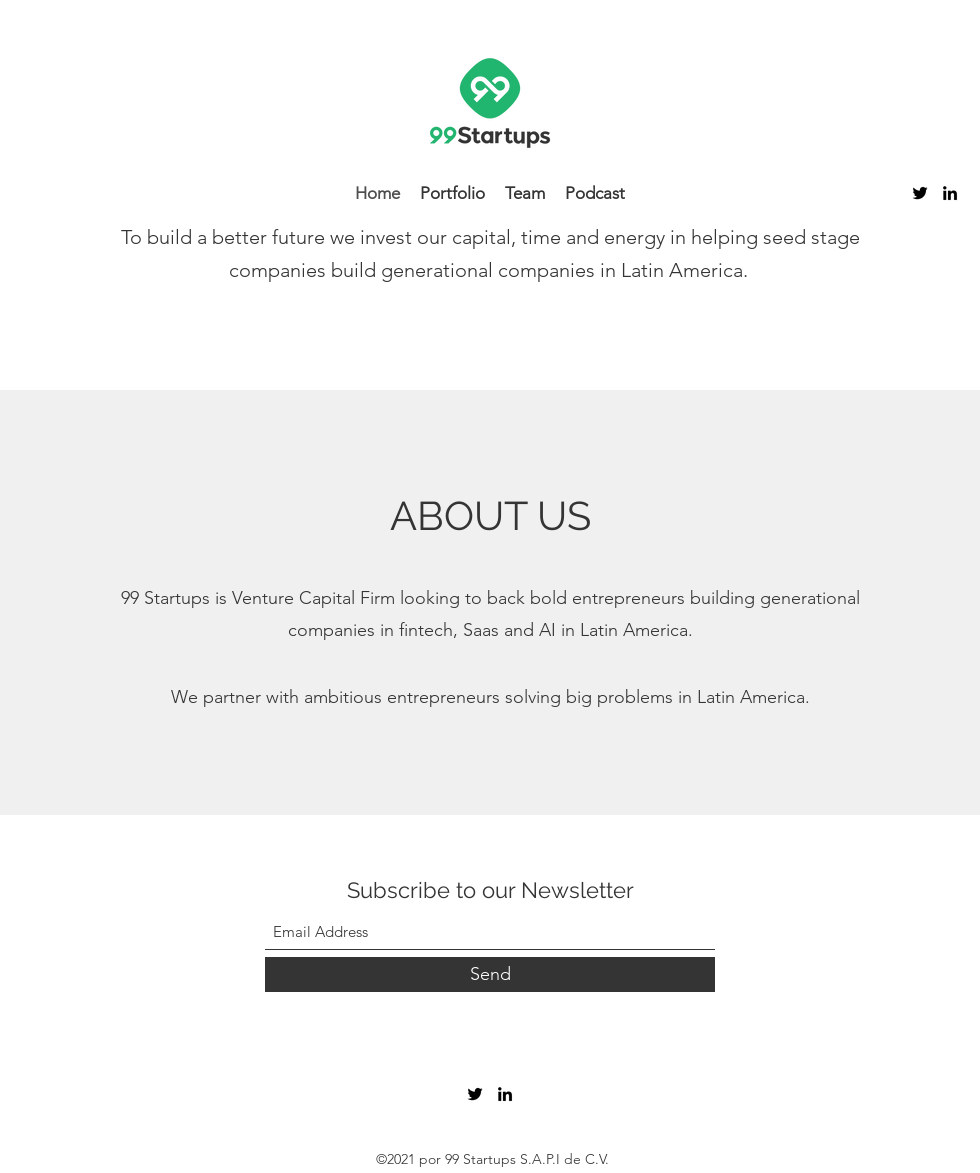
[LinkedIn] (950, 193)
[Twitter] (920, 193)
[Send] (490, 974)
